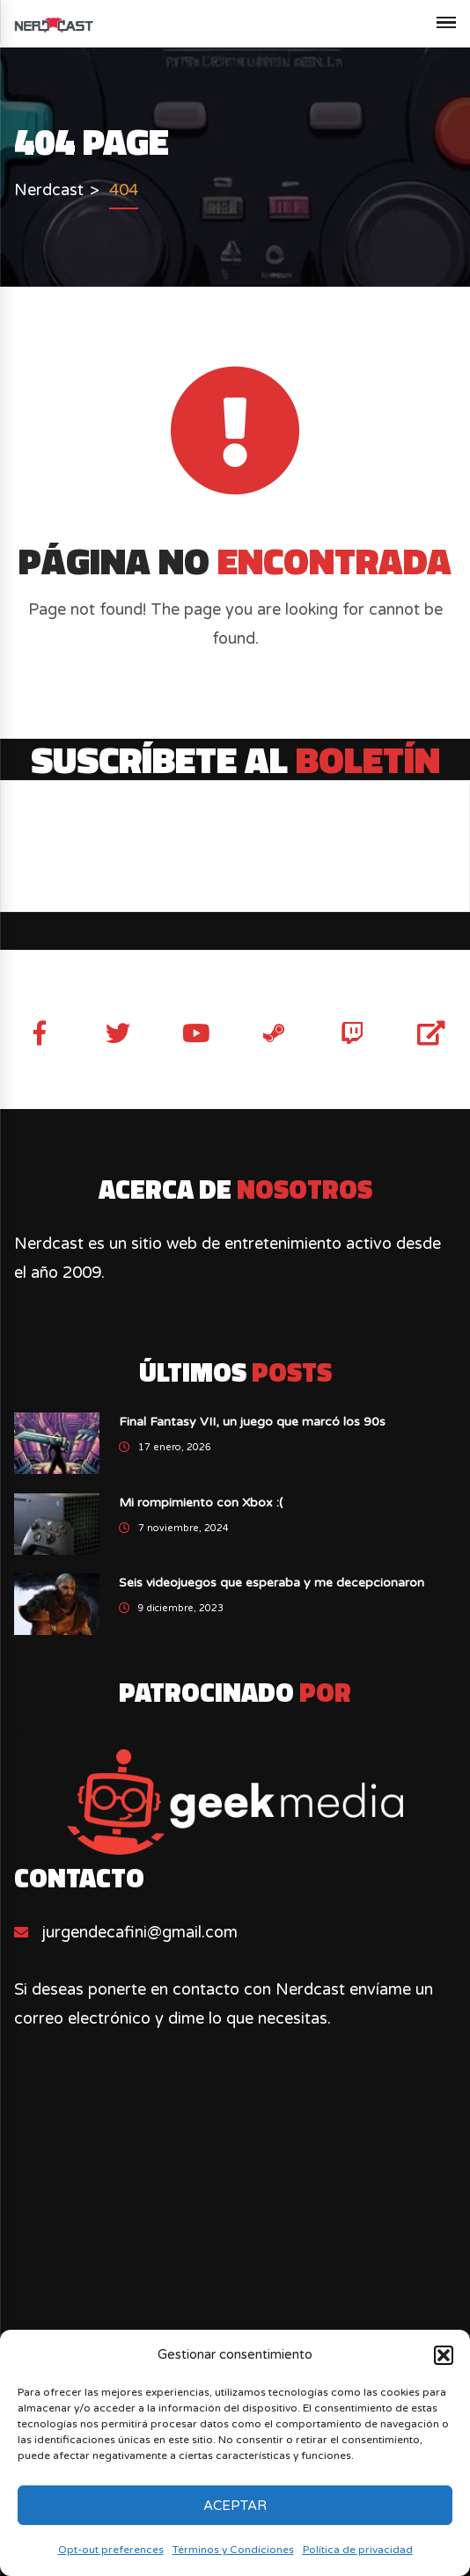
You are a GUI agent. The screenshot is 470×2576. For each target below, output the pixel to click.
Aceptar (235, 2506)
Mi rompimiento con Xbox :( (201, 1502)
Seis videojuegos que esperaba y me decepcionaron (271, 1582)
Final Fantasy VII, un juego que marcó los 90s (252, 1421)
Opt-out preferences (111, 2549)
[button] (443, 2355)
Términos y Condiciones (233, 2549)
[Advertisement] (235, 2255)
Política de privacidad (358, 2549)
